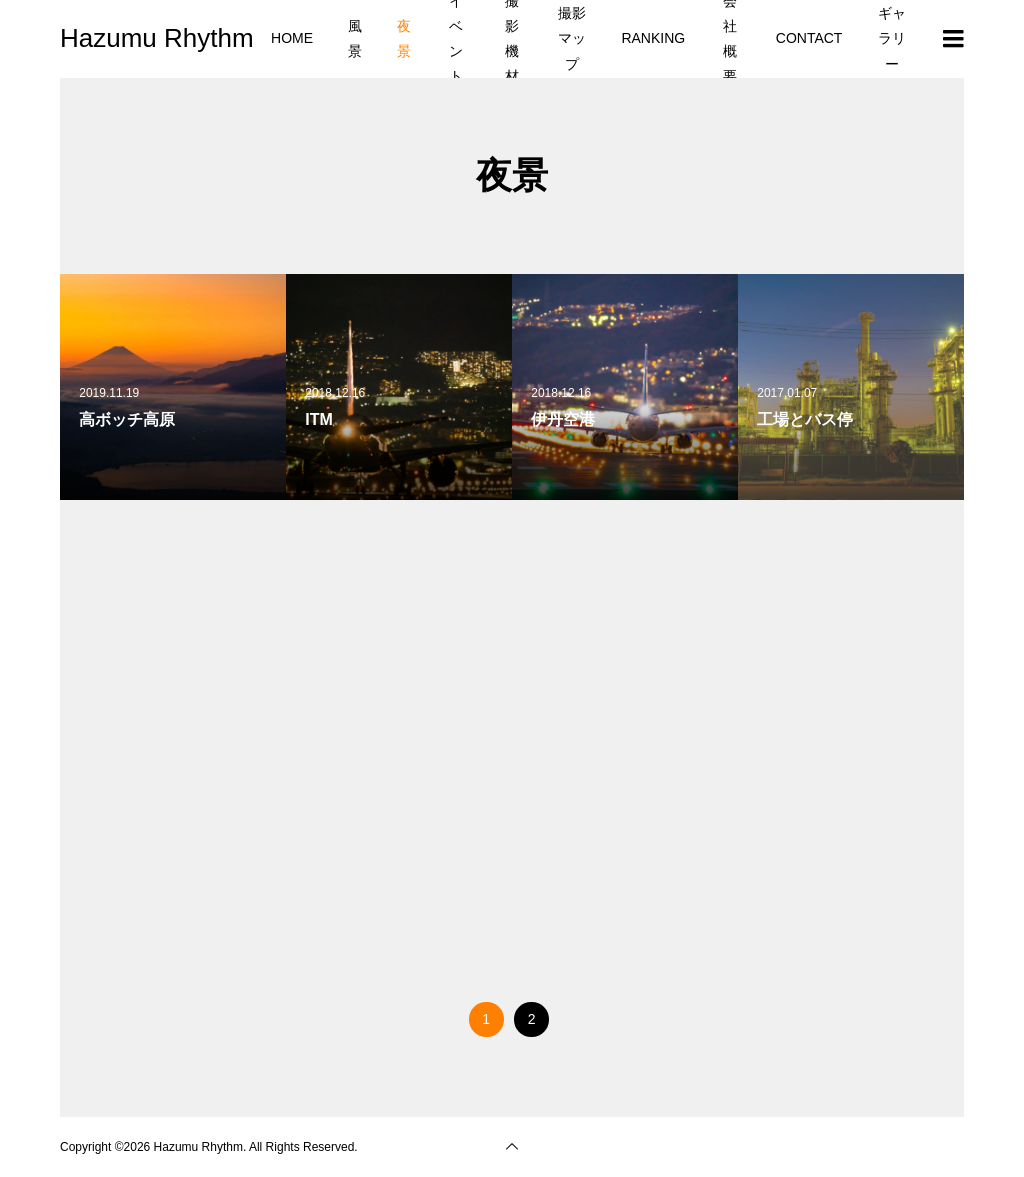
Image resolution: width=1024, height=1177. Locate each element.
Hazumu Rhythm (157, 38)
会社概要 (730, 39)
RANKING (653, 38)
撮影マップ (572, 38)
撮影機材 (512, 39)
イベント (456, 39)
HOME (292, 38)
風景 (355, 38)
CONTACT (809, 38)
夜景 (404, 38)
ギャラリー (892, 38)
